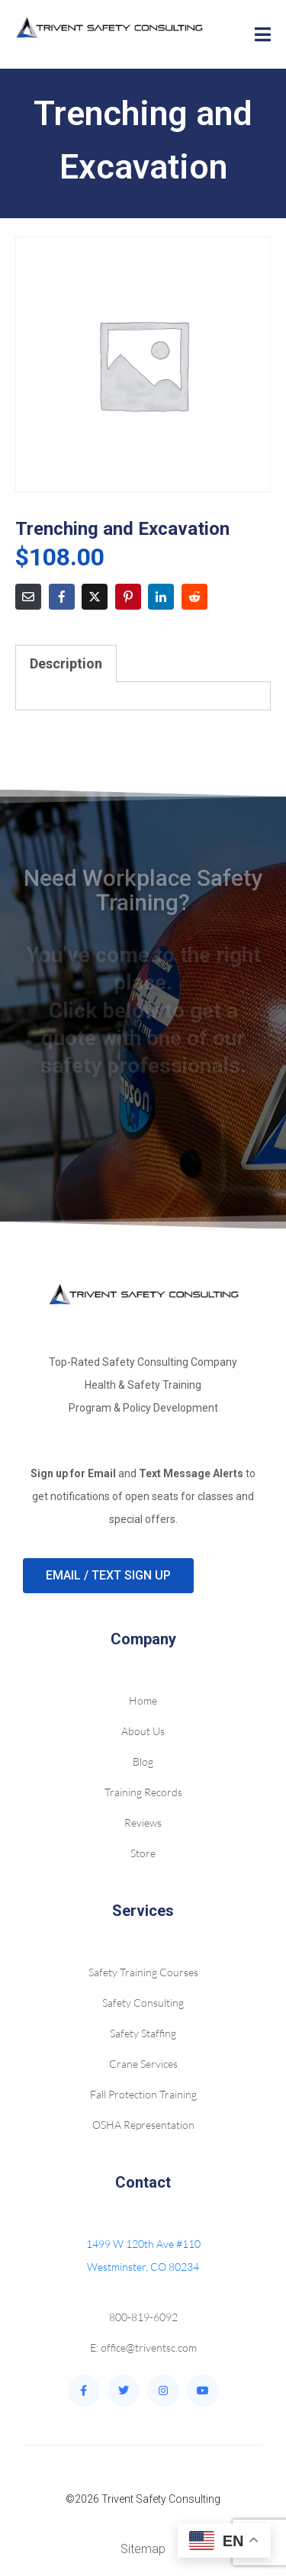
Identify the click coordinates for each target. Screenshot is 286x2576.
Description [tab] (66, 663)
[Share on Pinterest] (128, 597)
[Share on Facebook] (62, 597)
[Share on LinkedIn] (161, 597)
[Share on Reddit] (194, 597)
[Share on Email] (28, 597)
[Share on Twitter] (95, 597)
